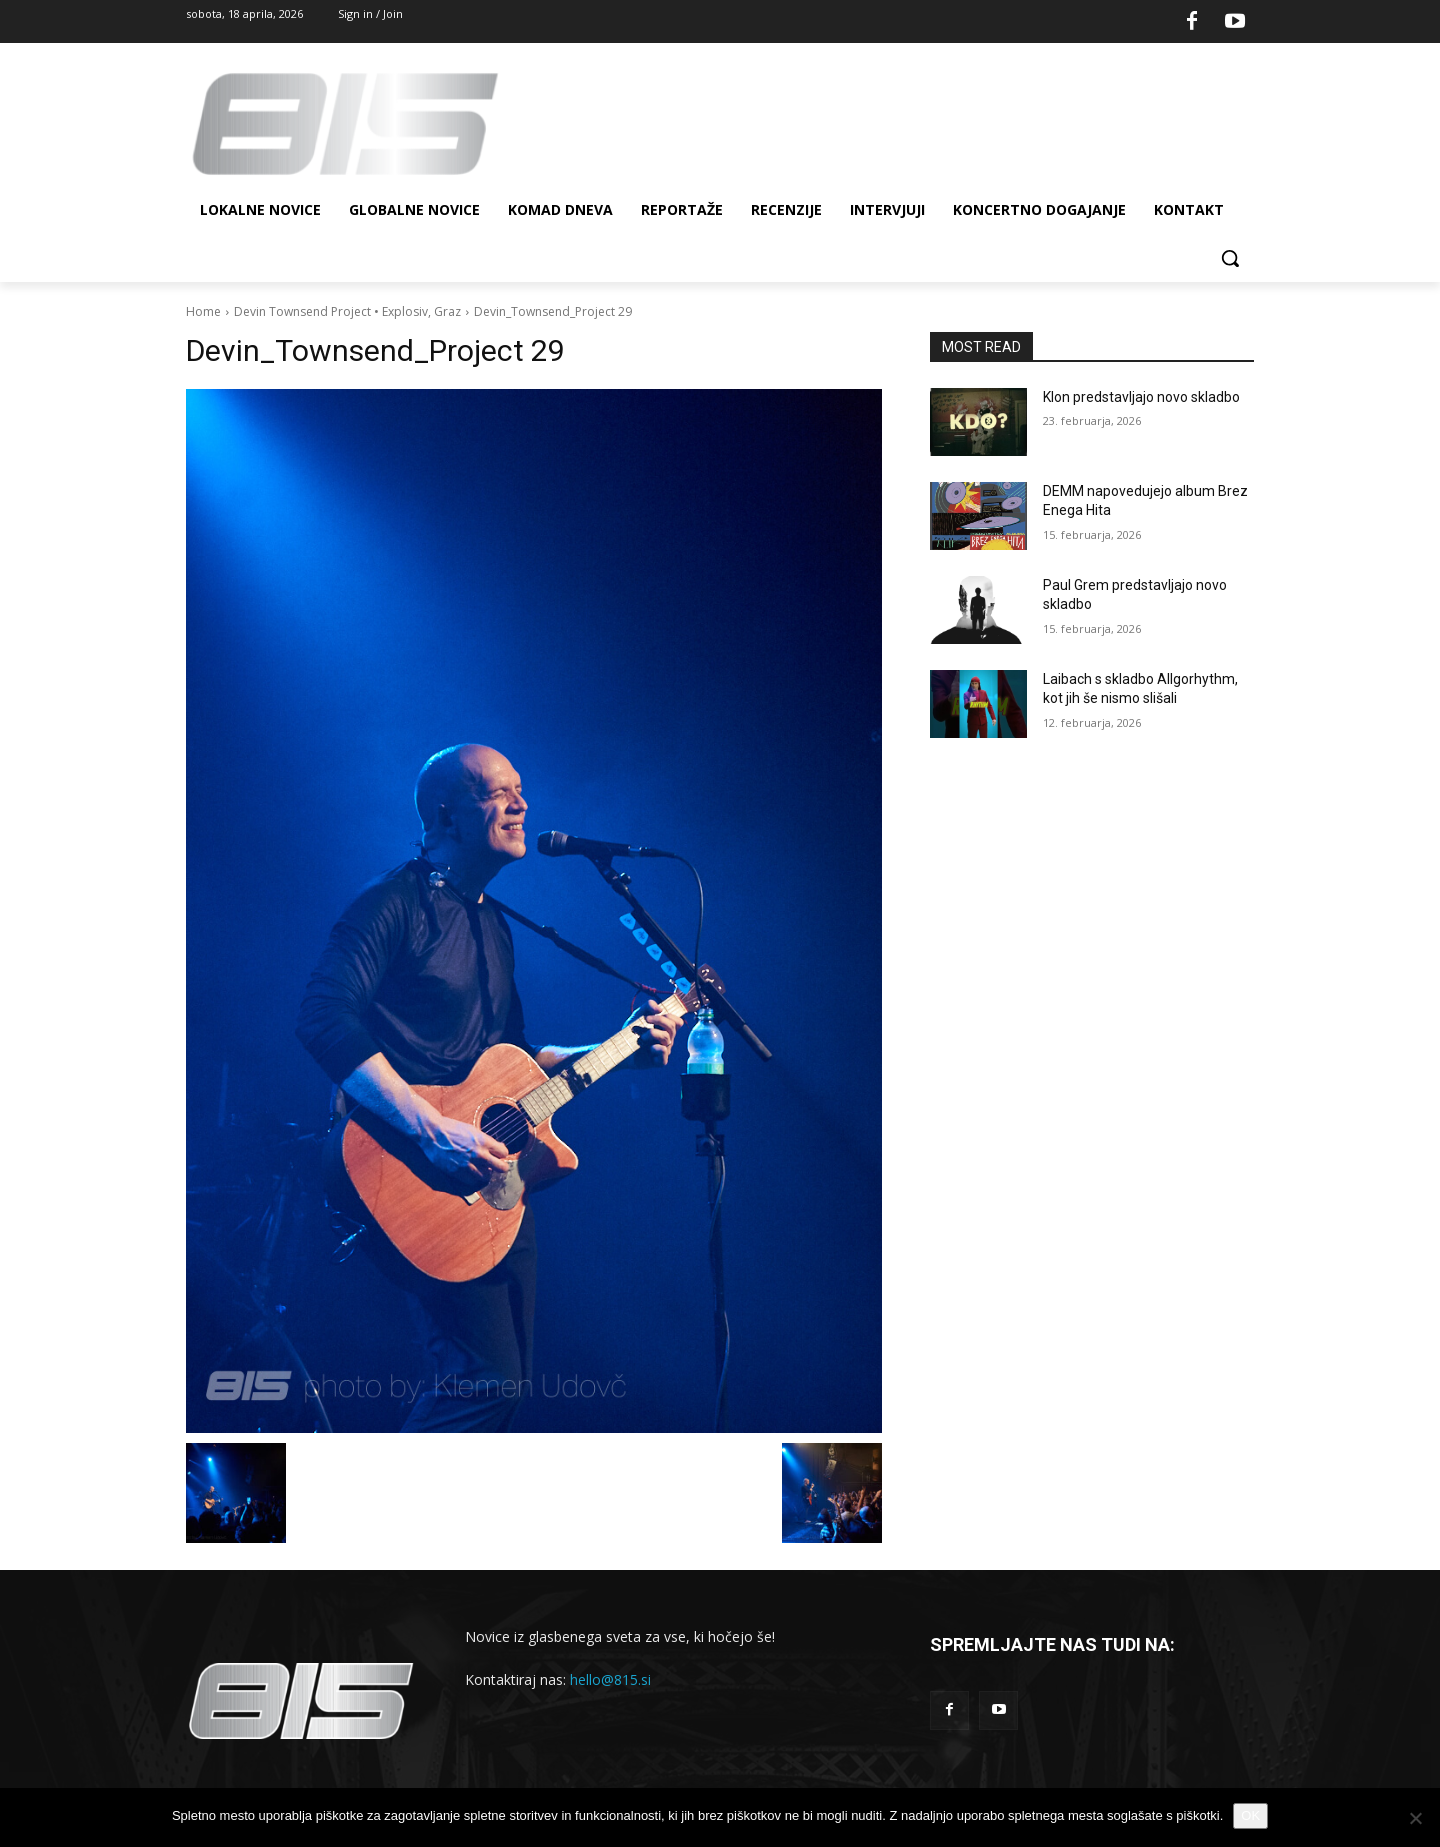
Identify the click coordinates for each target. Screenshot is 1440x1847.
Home (203, 311)
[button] (1230, 258)
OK (1250, 1815)
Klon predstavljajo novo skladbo (1141, 397)
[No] (1415, 1818)
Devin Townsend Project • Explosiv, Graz (347, 311)
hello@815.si (610, 1679)
